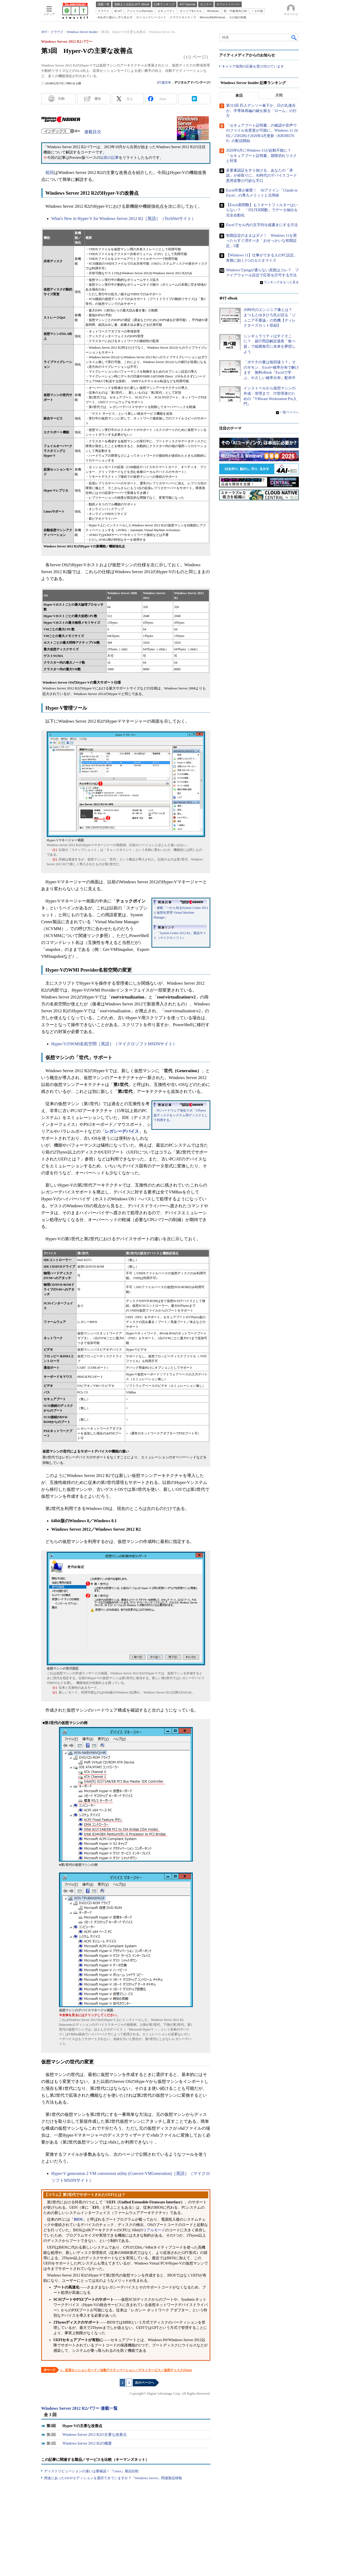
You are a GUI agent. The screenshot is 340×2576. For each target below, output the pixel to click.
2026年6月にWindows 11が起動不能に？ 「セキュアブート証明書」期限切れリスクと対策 (261, 156)
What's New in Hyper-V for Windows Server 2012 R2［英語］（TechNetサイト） (123, 218)
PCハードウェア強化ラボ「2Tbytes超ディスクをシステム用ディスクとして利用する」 (181, 1115)
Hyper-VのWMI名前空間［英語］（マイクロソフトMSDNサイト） (114, 1044)
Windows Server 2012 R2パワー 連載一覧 (79, 2408)
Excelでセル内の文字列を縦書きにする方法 (262, 225)
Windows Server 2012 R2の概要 (87, 2443)
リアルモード (154, 2230)
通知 (97, 99)
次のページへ (144, 2382)
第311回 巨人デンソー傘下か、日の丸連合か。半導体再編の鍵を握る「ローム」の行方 (261, 111)
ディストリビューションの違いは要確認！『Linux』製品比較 (91, 2471)
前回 (49, 172)
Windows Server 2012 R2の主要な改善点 (94, 2435)
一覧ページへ (289, 412)
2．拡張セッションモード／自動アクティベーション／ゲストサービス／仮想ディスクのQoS (126, 2370)
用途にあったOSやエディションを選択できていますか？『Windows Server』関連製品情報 (113, 2478)
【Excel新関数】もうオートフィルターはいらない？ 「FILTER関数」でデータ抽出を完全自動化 (262, 210)
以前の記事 (109, 158)
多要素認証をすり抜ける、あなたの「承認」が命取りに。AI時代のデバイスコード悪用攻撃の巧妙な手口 (261, 176)
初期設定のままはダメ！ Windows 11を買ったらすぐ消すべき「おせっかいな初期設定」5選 (261, 241)
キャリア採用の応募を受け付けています (253, 67)
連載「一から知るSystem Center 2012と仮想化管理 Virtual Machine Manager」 (181, 912)
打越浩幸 (164, 82)
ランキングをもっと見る (281, 282)
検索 (294, 37)
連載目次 (92, 132)
